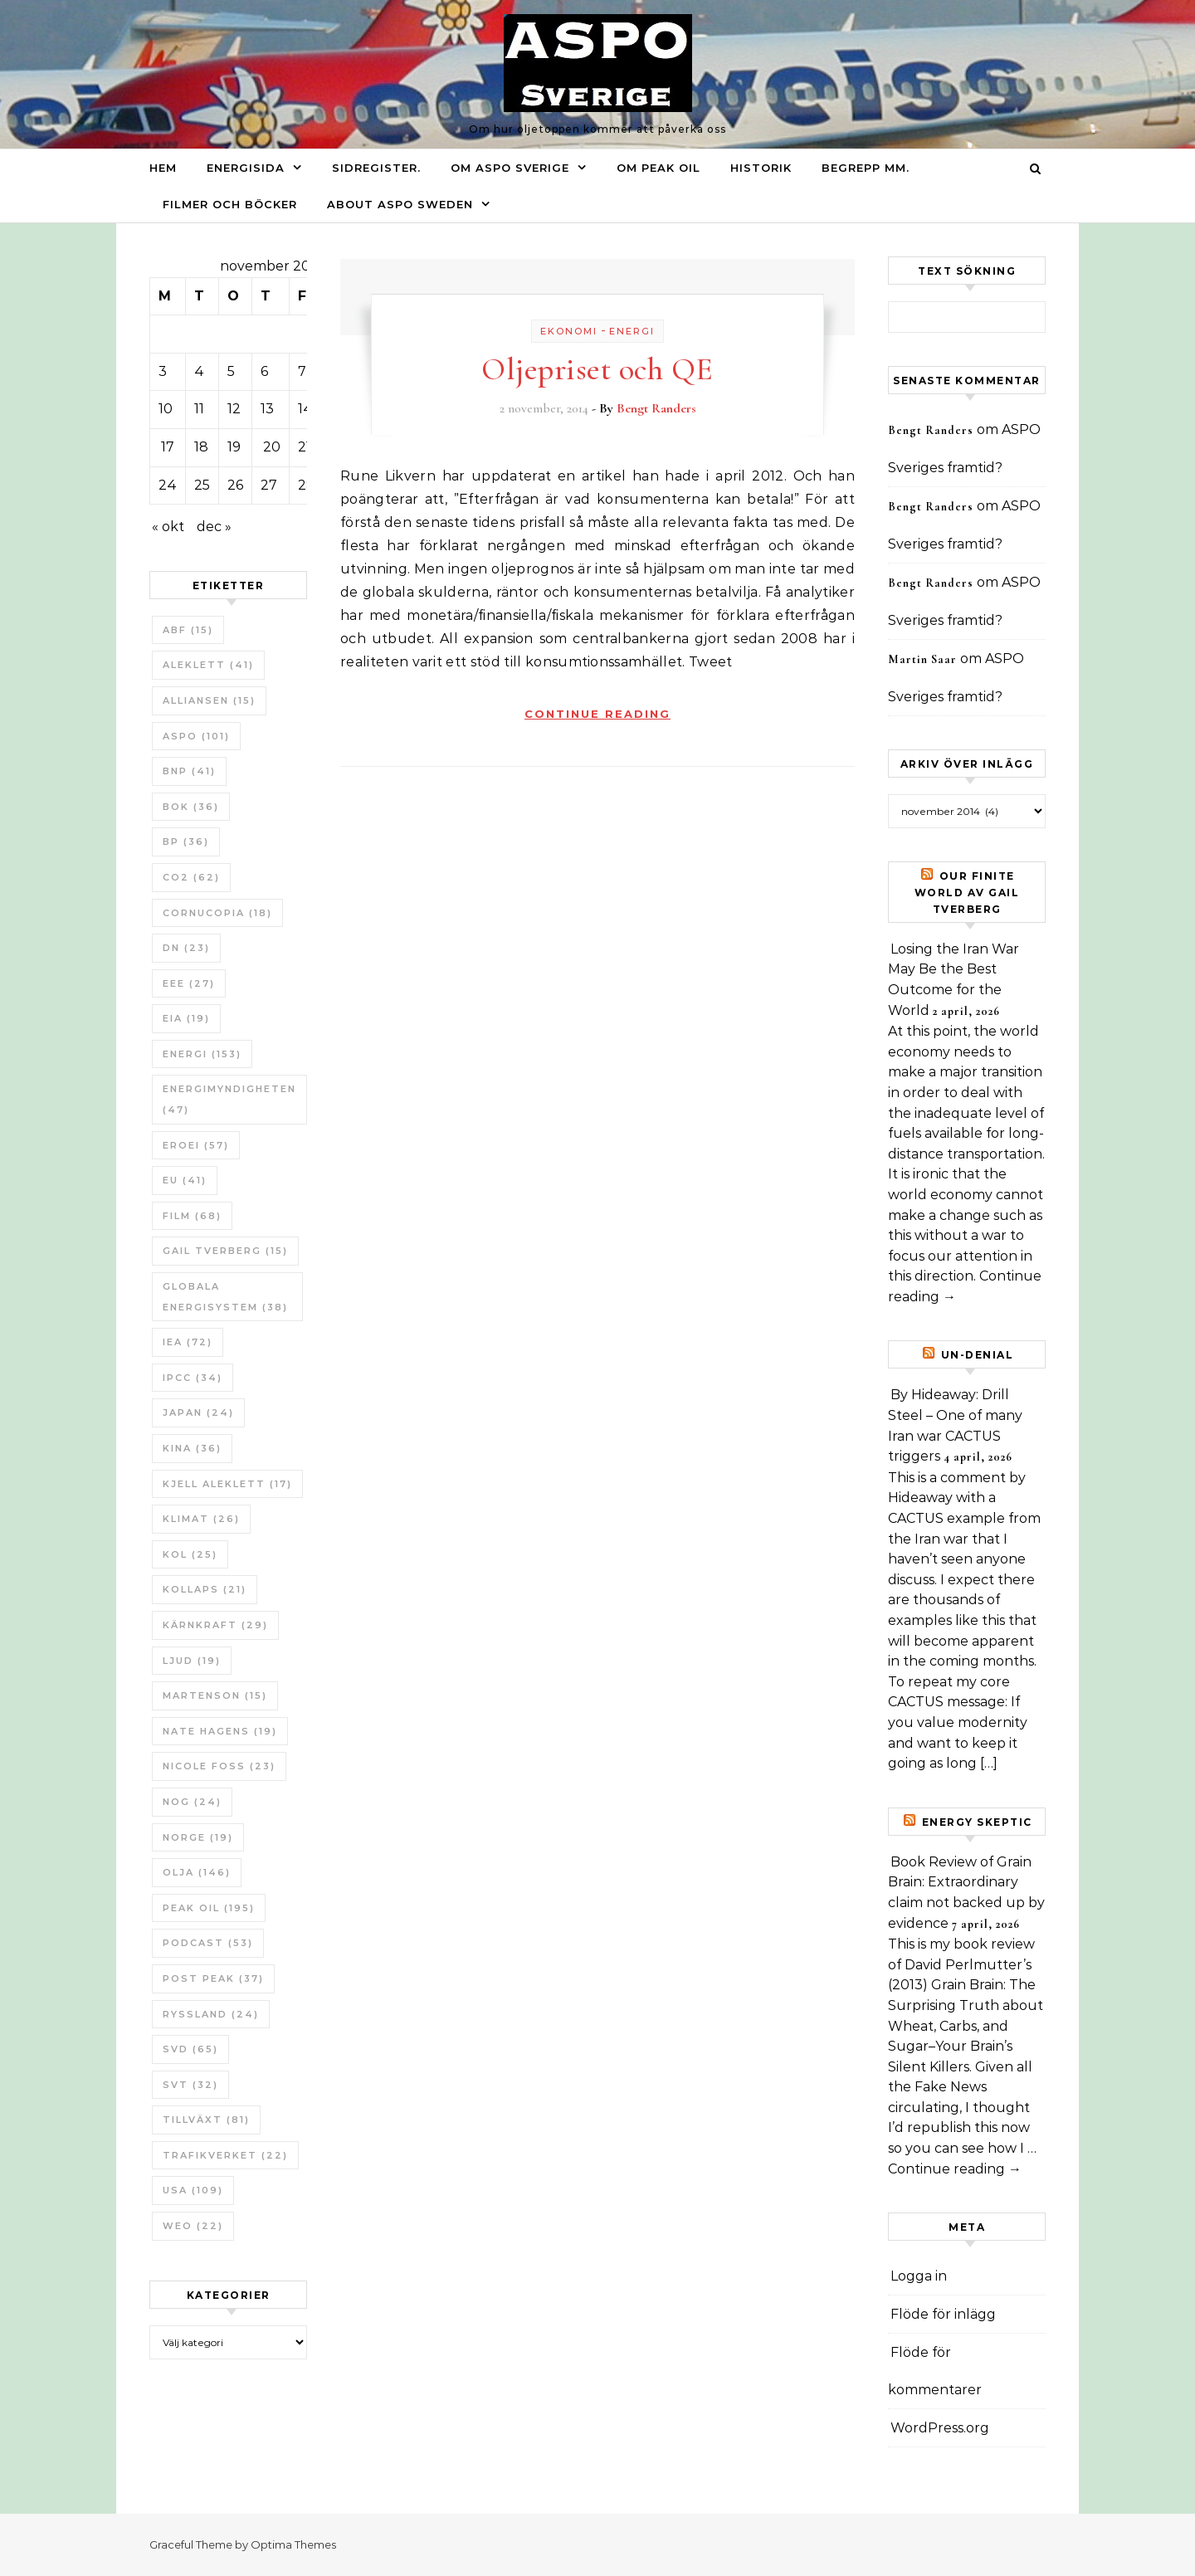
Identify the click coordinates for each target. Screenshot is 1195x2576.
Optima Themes (293, 2544)
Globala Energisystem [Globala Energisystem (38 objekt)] (225, 1297)
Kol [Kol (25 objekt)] (190, 1554)
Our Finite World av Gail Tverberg (967, 892)
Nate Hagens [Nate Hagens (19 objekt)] (220, 1731)
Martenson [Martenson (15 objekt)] (215, 1695)
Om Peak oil (658, 167)
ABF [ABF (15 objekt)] (188, 630)
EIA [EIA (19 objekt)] (186, 1018)
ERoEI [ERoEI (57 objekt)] (196, 1145)
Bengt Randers (656, 408)
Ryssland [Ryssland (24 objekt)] (211, 2014)
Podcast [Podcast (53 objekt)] (208, 1943)
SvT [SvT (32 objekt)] (190, 2085)
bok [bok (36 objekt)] (191, 806)
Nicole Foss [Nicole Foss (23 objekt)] (219, 1766)
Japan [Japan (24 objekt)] (198, 1412)
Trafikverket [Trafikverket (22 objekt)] (225, 2155)
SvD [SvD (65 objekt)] (190, 2049)
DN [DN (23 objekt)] (186, 948)
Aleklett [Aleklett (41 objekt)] (208, 665)
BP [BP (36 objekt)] (186, 841)
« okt (168, 526)
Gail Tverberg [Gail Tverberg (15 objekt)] (225, 1250)
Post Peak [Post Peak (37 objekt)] (213, 1978)
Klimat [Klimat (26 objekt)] (201, 1519)
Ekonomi (569, 331)
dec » (214, 526)
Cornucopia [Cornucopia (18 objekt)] (217, 913)
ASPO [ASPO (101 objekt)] (196, 736)
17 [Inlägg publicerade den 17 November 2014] (167, 447)
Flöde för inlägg (943, 2314)
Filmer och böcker (230, 204)
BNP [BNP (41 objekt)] (189, 771)
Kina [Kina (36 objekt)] (192, 1448)
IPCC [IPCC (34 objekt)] (192, 1377)
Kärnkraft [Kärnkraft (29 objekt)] (215, 1625)
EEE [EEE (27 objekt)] (189, 983)
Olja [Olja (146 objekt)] (197, 1872)
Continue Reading (597, 713)
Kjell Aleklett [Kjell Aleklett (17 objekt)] (227, 1484)
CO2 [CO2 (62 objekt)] (191, 877)
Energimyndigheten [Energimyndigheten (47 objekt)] (229, 1099)
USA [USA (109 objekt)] (193, 2190)
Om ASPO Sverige (510, 167)
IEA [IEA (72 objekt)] (187, 1342)
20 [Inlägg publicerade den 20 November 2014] (271, 447)
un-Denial (977, 1355)
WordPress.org (939, 2428)
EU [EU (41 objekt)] (185, 1180)
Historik (761, 167)
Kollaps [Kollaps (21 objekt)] (204, 1589)
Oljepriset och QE (597, 369)
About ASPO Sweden (400, 204)
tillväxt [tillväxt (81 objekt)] (206, 2119)
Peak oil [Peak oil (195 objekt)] (209, 1908)
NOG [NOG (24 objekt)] (192, 1802)
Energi (632, 331)
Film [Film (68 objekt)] (192, 1216)
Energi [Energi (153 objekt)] (202, 1054)
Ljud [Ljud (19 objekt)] (192, 1660)
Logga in (918, 2276)
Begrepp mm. (866, 167)
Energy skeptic (977, 1822)
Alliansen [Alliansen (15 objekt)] (209, 700)
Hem (163, 167)
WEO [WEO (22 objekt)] (193, 2226)
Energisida (246, 167)
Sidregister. (376, 167)
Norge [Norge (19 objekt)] (198, 1837)
